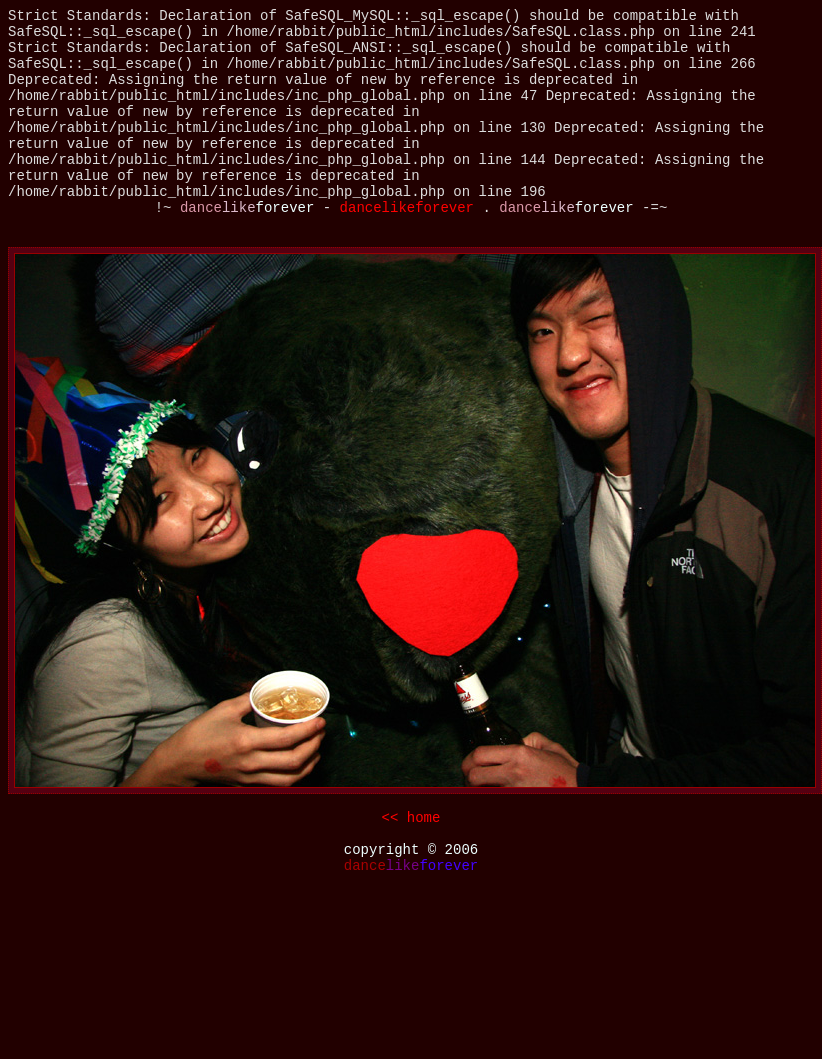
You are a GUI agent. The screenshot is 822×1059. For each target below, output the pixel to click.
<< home (411, 818)
